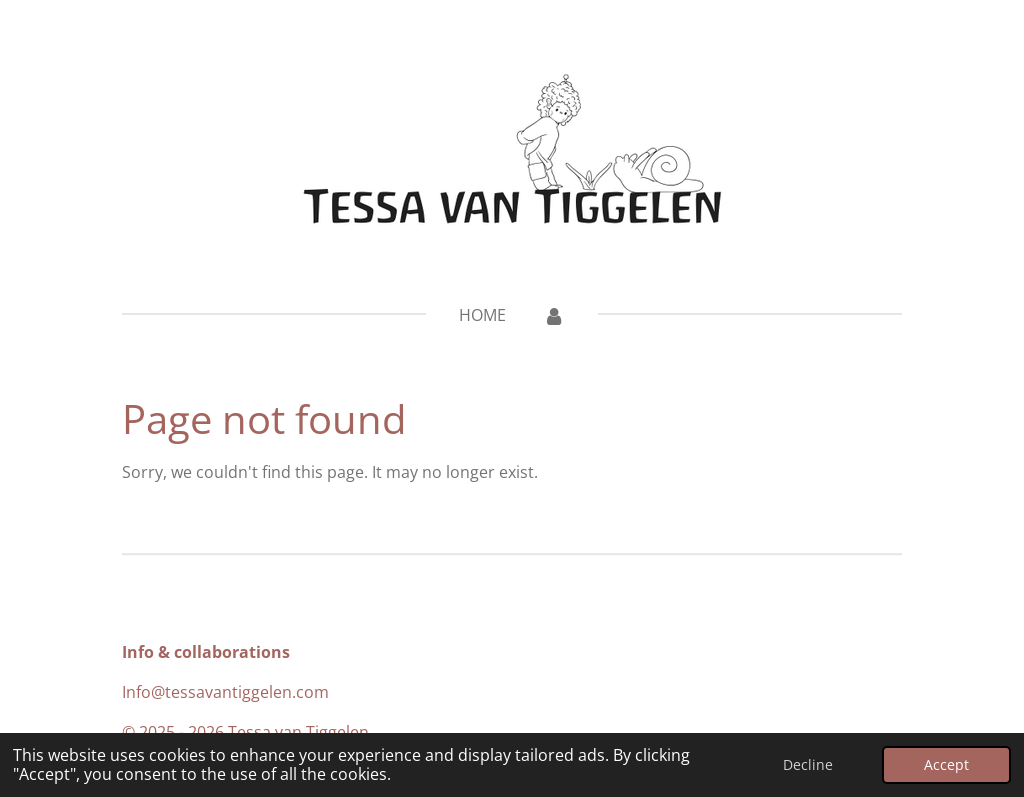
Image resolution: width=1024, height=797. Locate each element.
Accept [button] (946, 764)
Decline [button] (808, 764)
